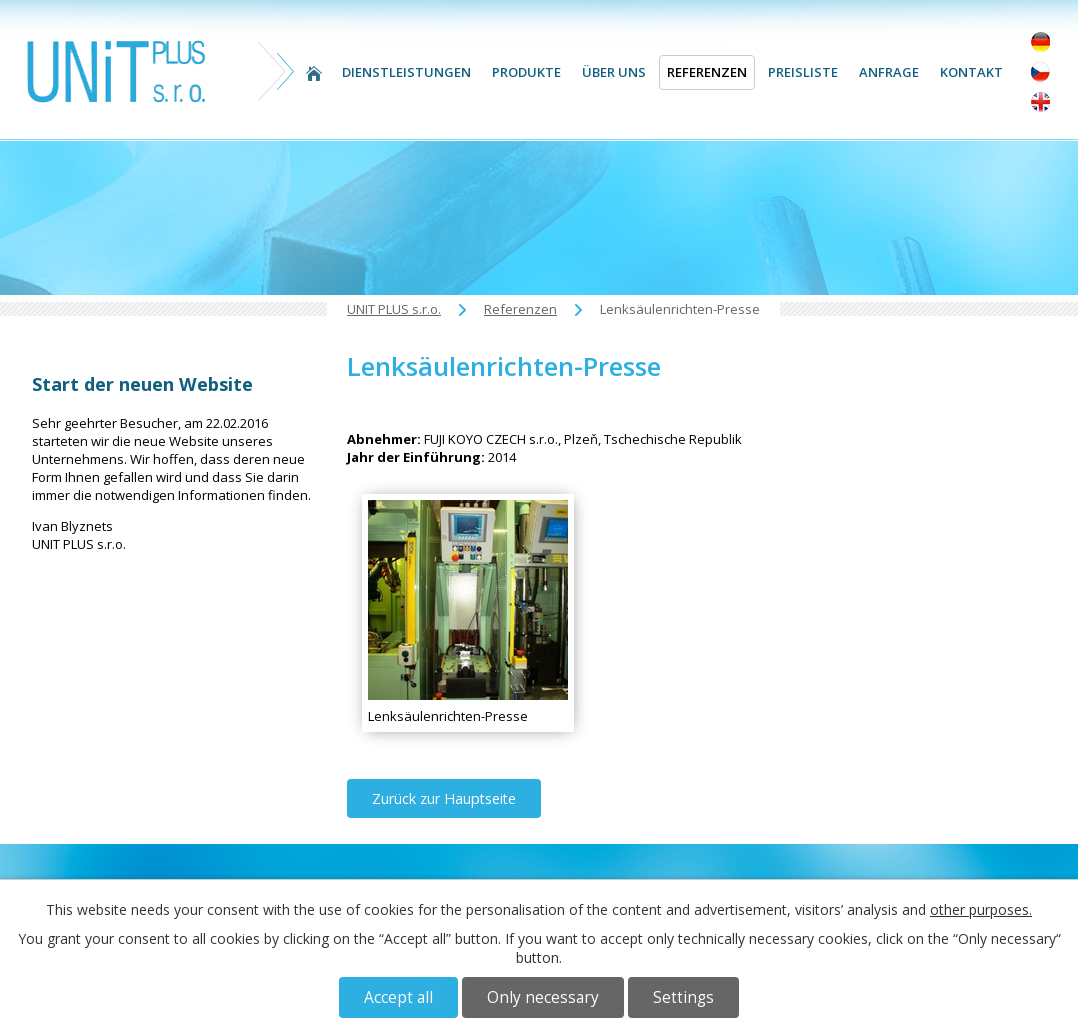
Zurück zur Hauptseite (444, 798)
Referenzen (707, 72)
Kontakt (971, 72)
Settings (683, 997)
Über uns (614, 72)
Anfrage (889, 72)
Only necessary (543, 997)
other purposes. (981, 909)
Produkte (526, 72)
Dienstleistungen (406, 72)
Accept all (398, 997)
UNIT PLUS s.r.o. (314, 72)
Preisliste (803, 72)
